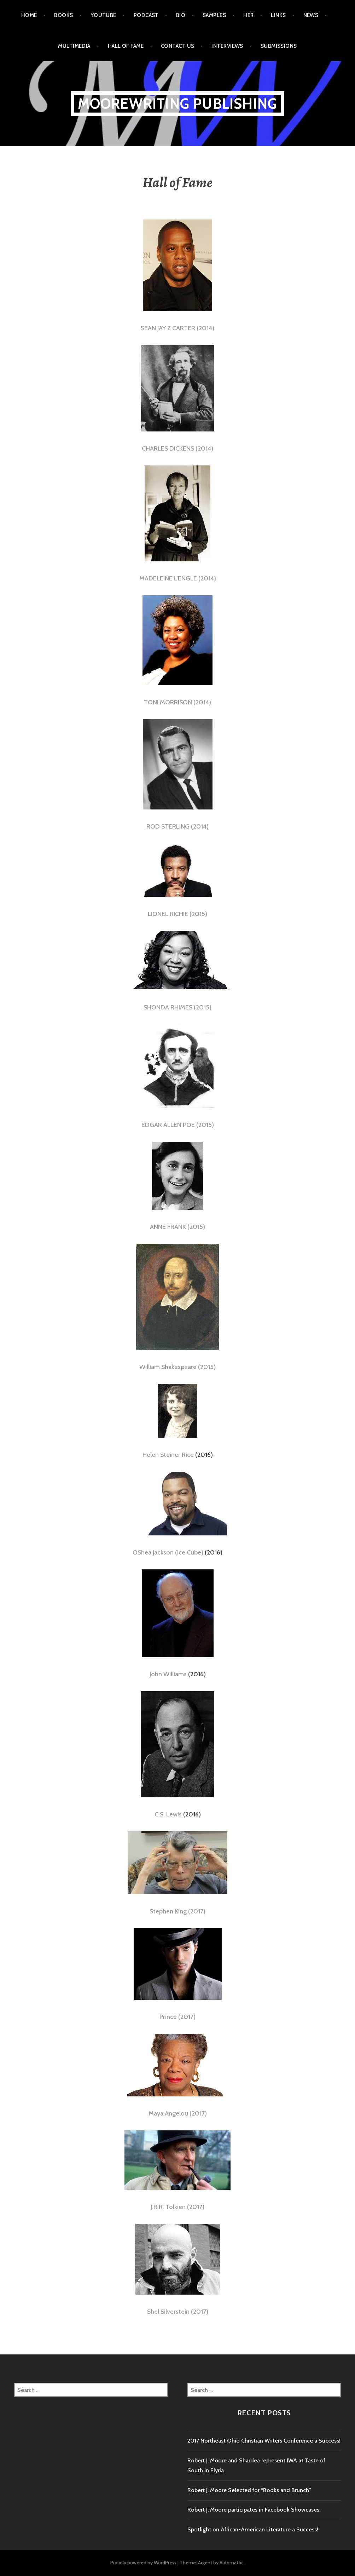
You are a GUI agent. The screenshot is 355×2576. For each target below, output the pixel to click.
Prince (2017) (177, 2017)
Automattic (232, 2562)
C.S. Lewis (168, 1814)
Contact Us (177, 46)
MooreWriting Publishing (178, 103)
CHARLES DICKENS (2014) (177, 448)
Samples (214, 15)
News (311, 15)
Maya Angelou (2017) (178, 2113)
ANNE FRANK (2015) (177, 1227)
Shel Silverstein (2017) (177, 2311)
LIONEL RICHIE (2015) (177, 914)
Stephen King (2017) (177, 1911)
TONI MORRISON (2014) (177, 702)
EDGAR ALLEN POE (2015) (177, 1125)
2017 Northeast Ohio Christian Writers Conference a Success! (264, 2440)
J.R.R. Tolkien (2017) (177, 2207)
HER (248, 15)
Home (29, 15)
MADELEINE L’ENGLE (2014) (177, 578)
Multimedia (74, 46)
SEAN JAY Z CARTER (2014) (177, 328)
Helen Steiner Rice (168, 1455)
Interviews (227, 46)
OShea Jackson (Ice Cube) (168, 1552)
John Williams (168, 1674)
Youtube (103, 15)
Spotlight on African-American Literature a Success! (252, 2529)
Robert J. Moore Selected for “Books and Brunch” (249, 2490)
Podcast (146, 15)
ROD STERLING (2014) (177, 826)
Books (63, 15)
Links (278, 15)
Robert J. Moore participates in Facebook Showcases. (253, 2509)
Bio (180, 15)
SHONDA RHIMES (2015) (177, 1007)
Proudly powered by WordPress (143, 2562)
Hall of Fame (126, 46)
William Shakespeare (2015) (177, 1367)
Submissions (279, 46)
